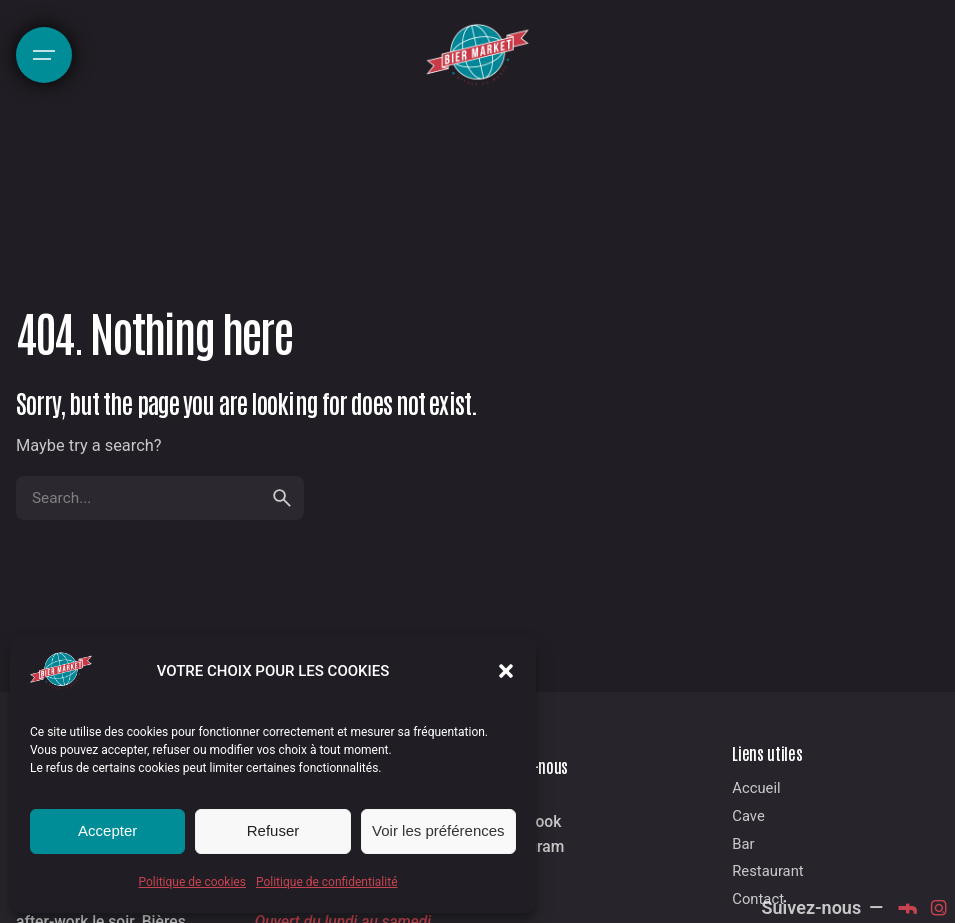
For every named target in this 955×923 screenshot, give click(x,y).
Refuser (273, 830)
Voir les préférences (438, 830)
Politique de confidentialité (327, 882)
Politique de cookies (192, 882)
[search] (282, 498)
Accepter (107, 830)
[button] (506, 671)
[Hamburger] (44, 55)
